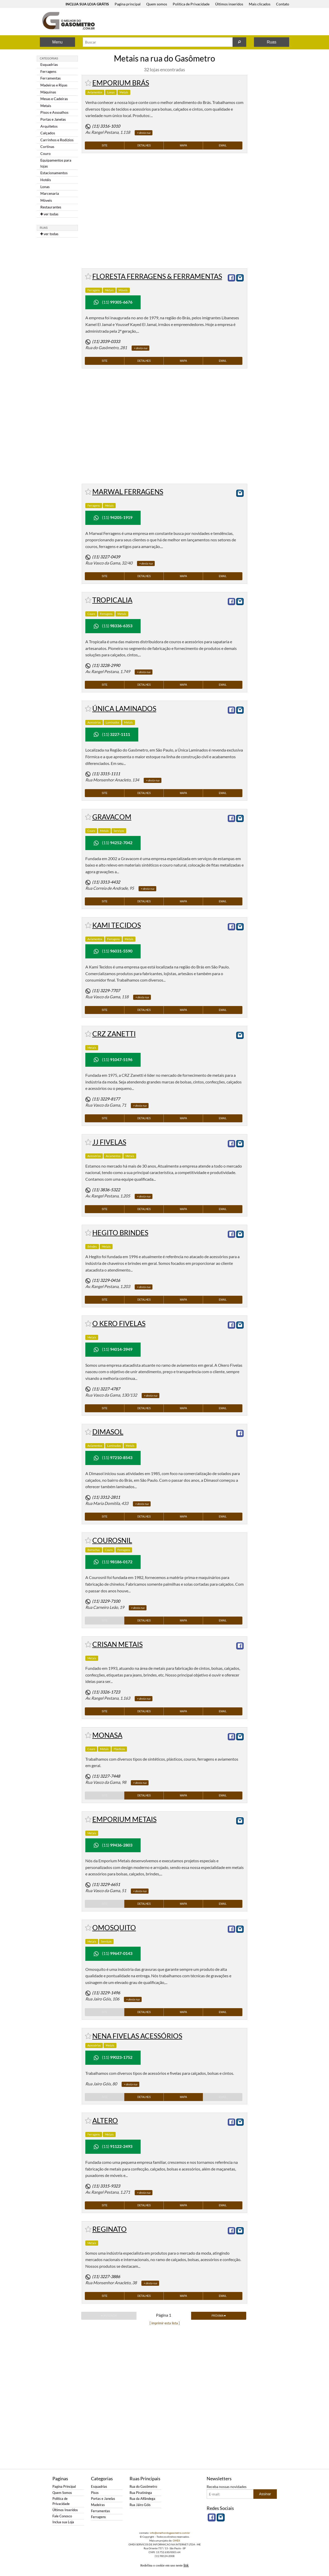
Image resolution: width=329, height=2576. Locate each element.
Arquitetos (49, 126)
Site (104, 145)
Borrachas (93, 1549)
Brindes (92, 1246)
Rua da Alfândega (142, 2499)
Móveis (46, 200)
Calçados (47, 133)
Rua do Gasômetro (143, 2487)
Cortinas (47, 146)
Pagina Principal (64, 2487)
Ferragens (48, 71)
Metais (45, 105)
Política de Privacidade (191, 4)
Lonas (45, 186)
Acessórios (94, 722)
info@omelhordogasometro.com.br (170, 2532)
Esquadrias (49, 64)
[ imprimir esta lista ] (165, 2323)
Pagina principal (128, 4)
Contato (282, 4)
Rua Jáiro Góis (140, 2505)
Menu (57, 42)
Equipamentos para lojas (55, 163)
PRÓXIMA (219, 2315)
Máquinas (48, 92)
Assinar (265, 2494)
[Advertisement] (197, 22)
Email (223, 145)
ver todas (49, 214)
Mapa (183, 145)
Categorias (49, 58)
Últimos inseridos (229, 4)
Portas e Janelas (53, 119)
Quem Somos (62, 2493)
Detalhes (144, 145)
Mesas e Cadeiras (54, 98)
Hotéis (45, 180)
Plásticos (119, 1749)
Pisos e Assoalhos (54, 112)
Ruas (271, 42)
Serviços (119, 830)
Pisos (95, 2493)
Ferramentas (50, 78)
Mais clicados (259, 4)
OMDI (176, 2540)
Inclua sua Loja (63, 2522)
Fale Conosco (62, 2516)
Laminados (112, 722)
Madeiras (98, 2505)
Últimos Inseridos (65, 2510)
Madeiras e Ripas (53, 85)
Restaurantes (50, 207)
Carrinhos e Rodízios (57, 140)
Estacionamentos (54, 173)
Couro (45, 153)
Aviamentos (94, 92)
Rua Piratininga (141, 2493)
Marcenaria (49, 193)
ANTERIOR (109, 2315)
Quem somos (156, 4)
